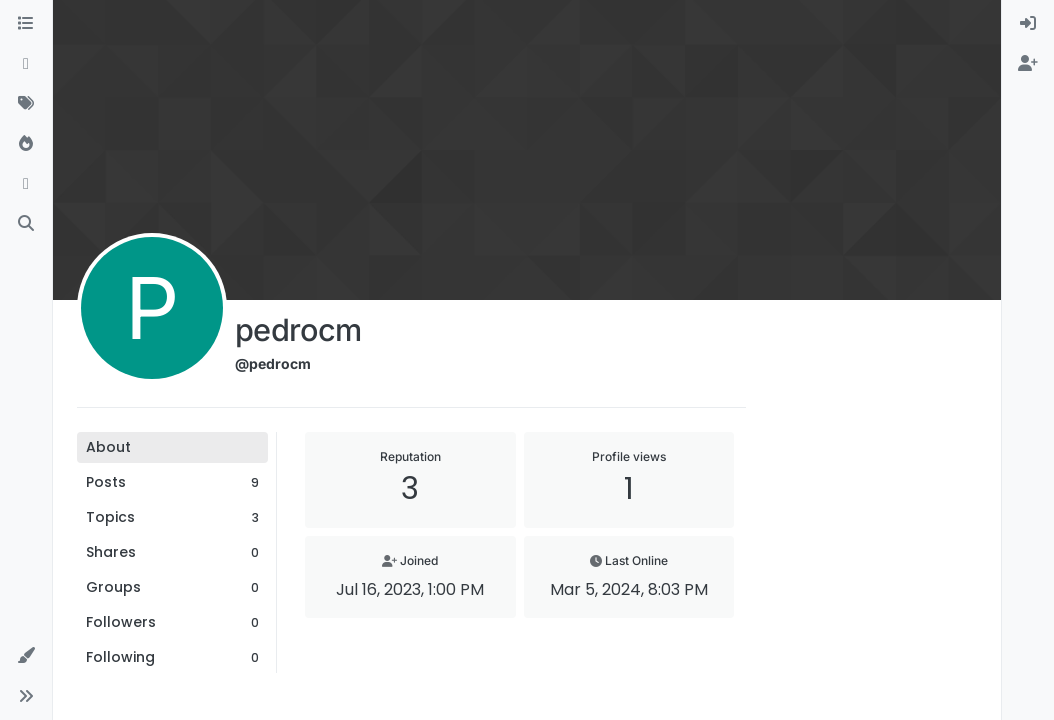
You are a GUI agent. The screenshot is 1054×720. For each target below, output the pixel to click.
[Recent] (26, 64)
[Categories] (26, 24)
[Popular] (26, 144)
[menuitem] (1028, 24)
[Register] (1028, 64)
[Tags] (26, 104)
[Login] (1028, 24)
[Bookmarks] (26, 184)
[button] (26, 656)
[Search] (26, 224)
